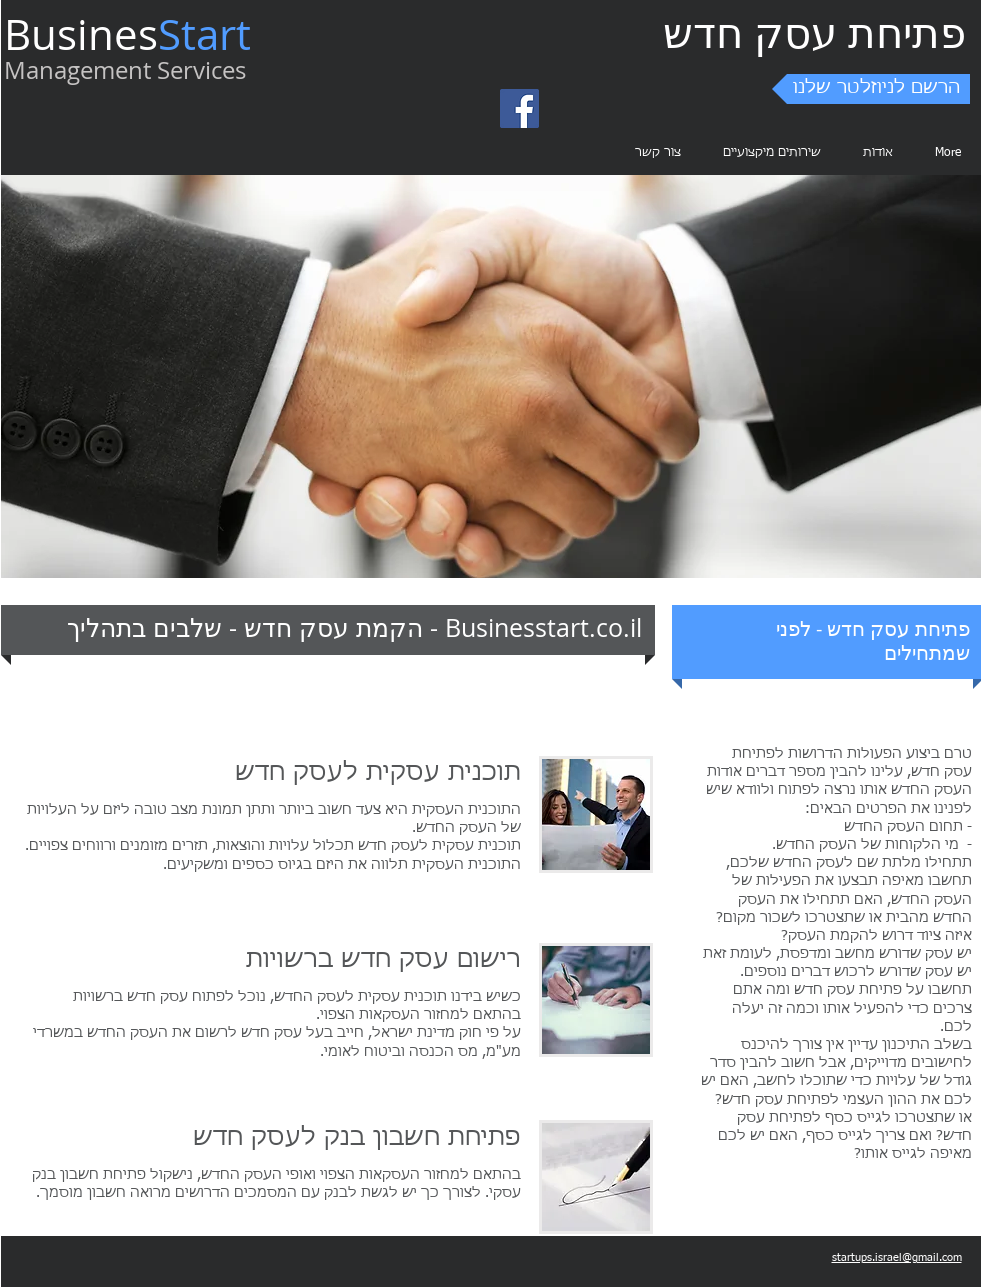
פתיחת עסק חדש (814, 32)
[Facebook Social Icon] (519, 108)
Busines (81, 34)
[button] (871, 89)
